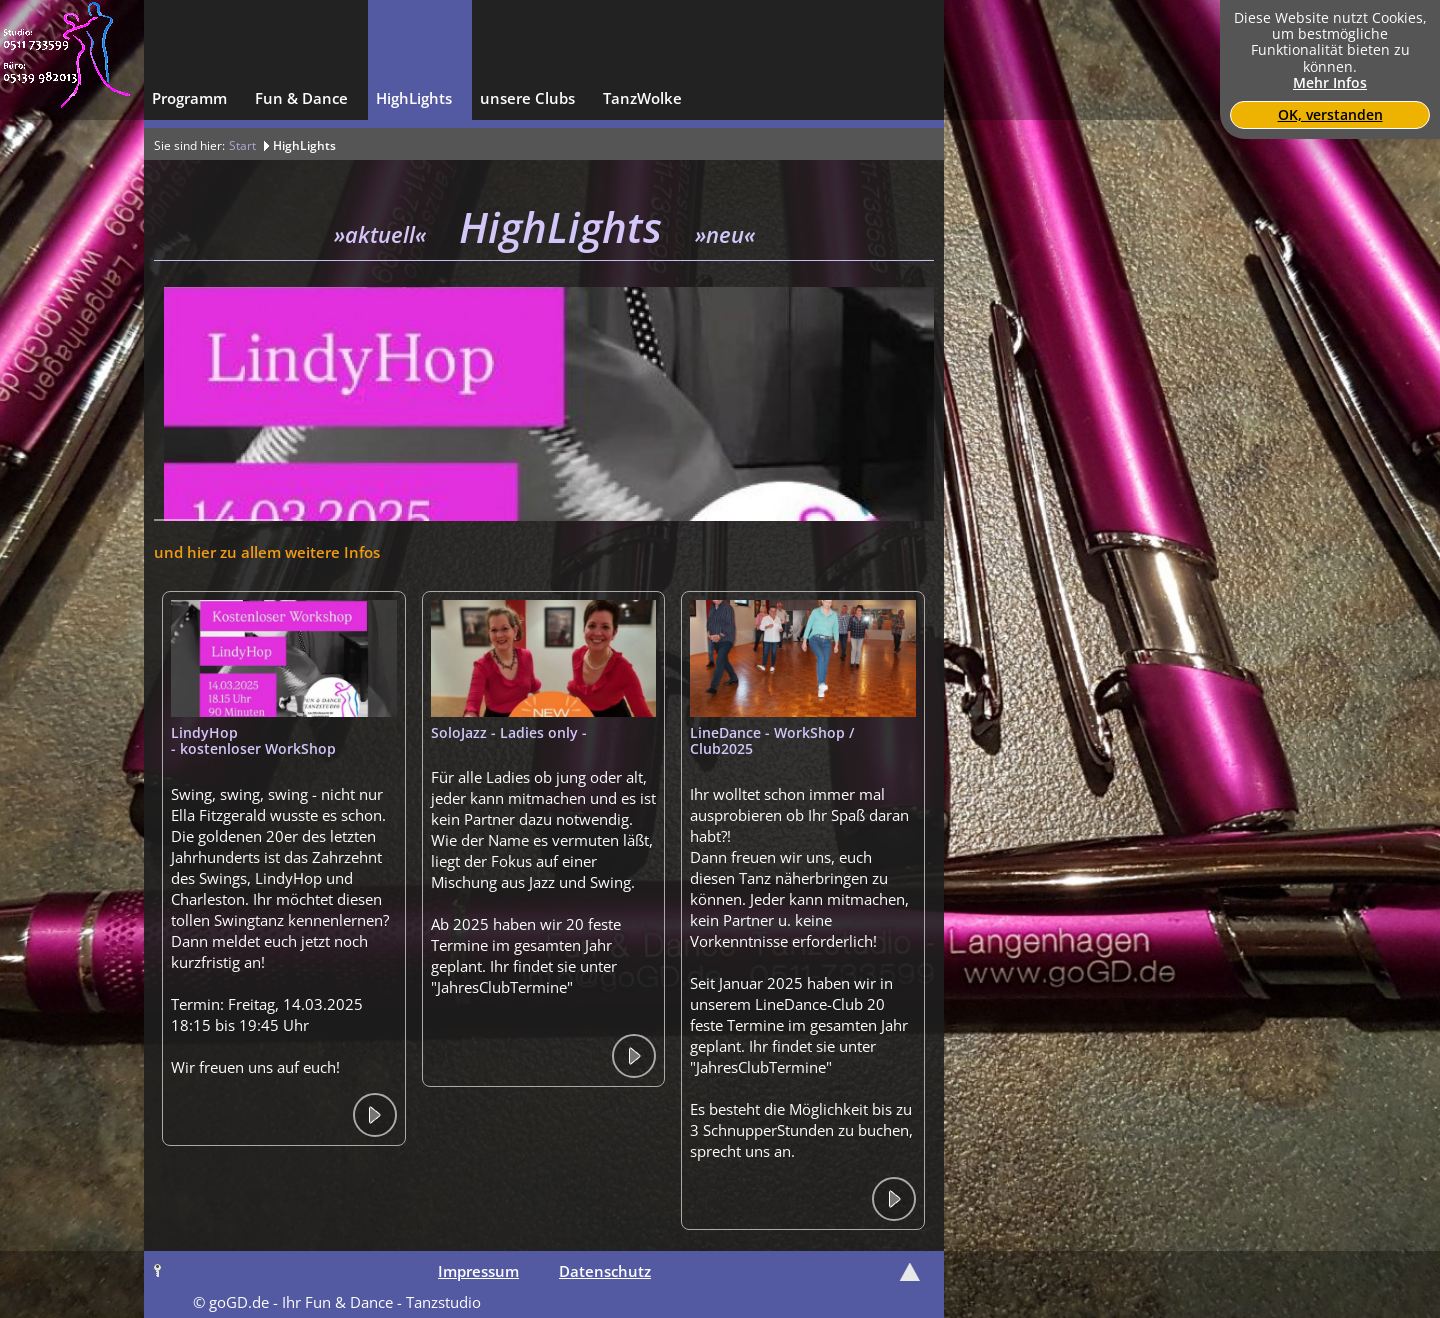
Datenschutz (605, 1271)
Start (242, 145)
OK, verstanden (1330, 115)
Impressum (478, 1271)
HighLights (304, 145)
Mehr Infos (1330, 83)
